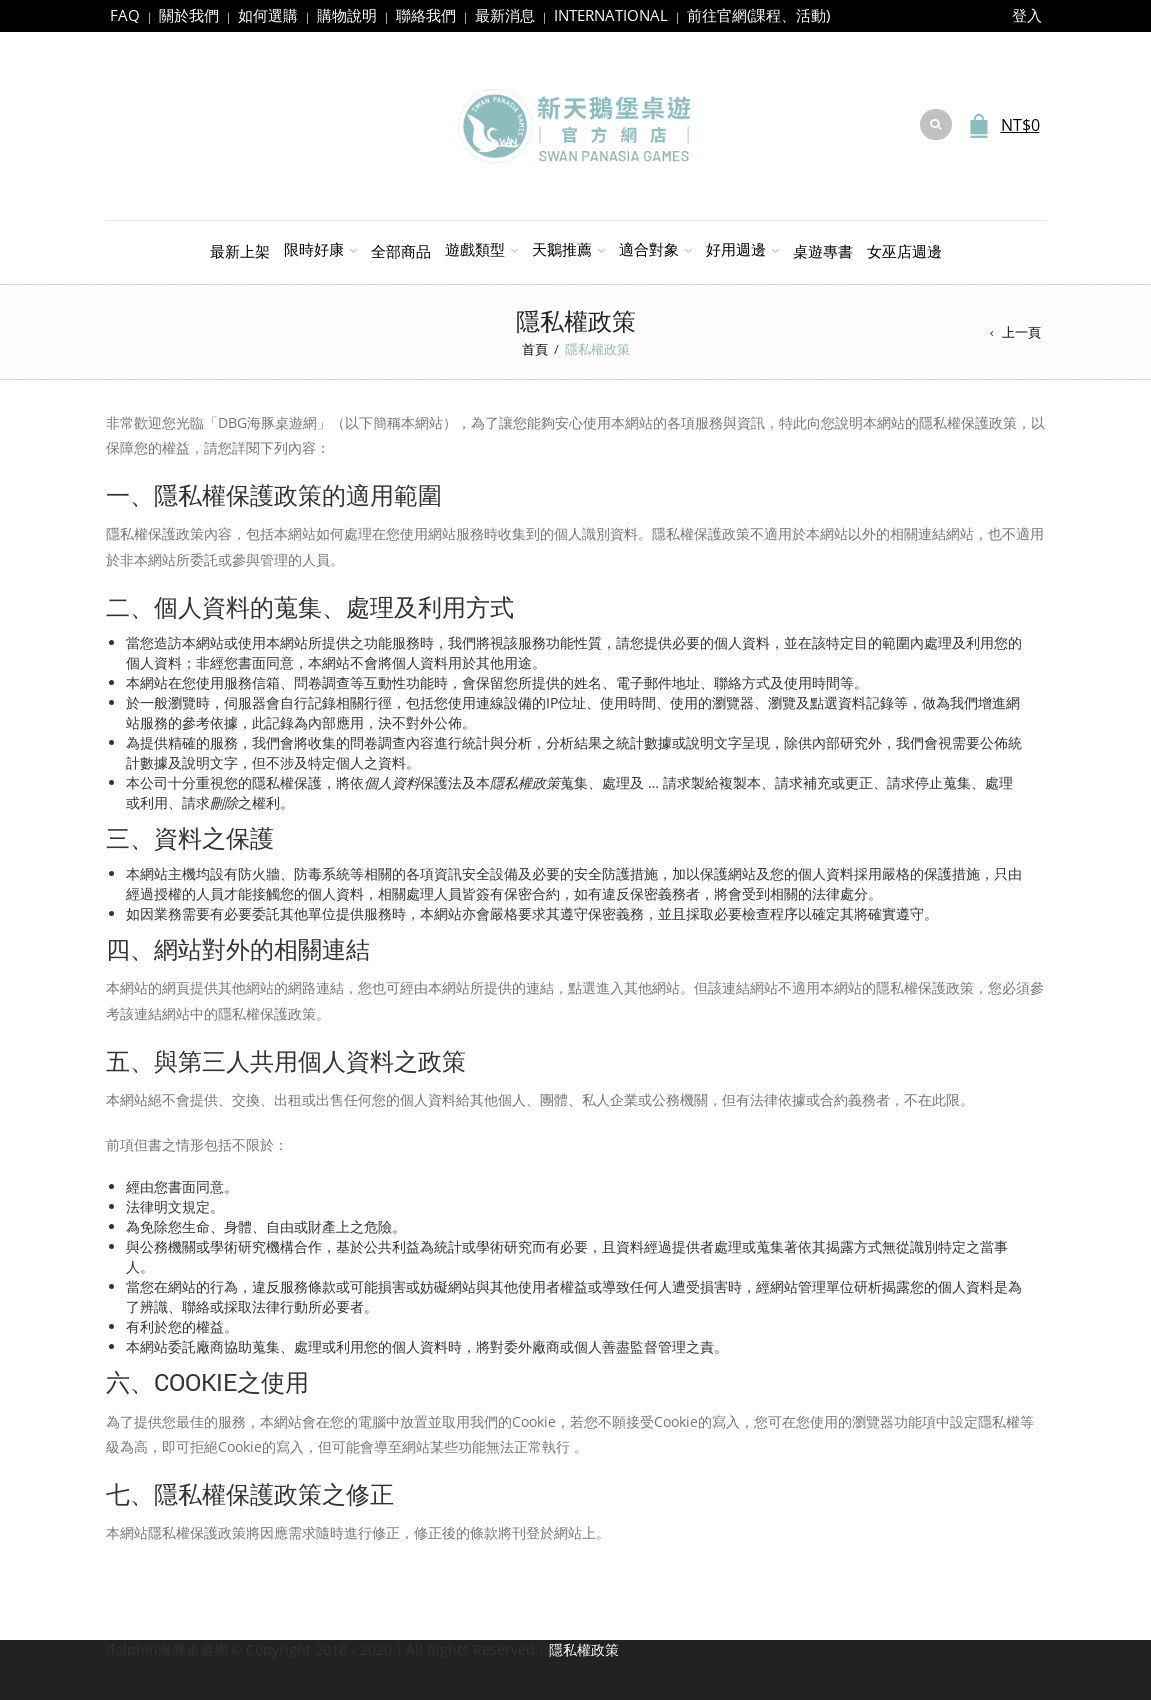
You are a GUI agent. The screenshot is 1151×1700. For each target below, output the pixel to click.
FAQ (125, 15)
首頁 (535, 349)
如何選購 (268, 15)
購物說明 (347, 15)
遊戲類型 (475, 249)
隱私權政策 (584, 1649)
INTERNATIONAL (611, 15)
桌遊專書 (823, 251)
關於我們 (189, 15)
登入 (1027, 15)
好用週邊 (736, 249)
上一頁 (1021, 332)
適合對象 (649, 249)
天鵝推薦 (562, 249)
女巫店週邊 (904, 251)
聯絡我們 (426, 15)
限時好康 (314, 249)
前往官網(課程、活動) (758, 15)
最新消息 (505, 15)
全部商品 (401, 251)
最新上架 (240, 251)
